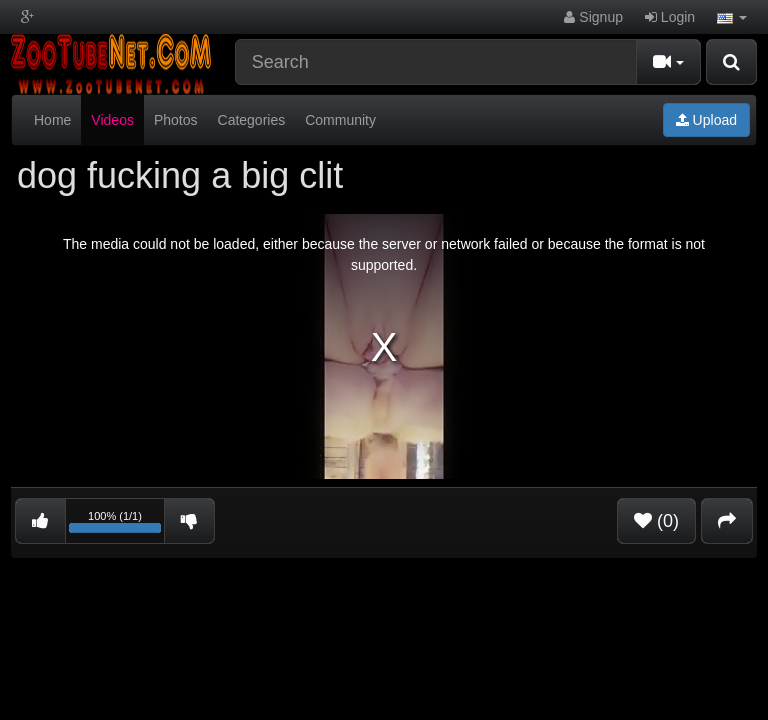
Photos (176, 120)
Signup (593, 17)
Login (670, 17)
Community (340, 120)
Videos (112, 120)
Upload (706, 120)
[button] (732, 17)
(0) (656, 521)
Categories (252, 120)
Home (52, 120)
